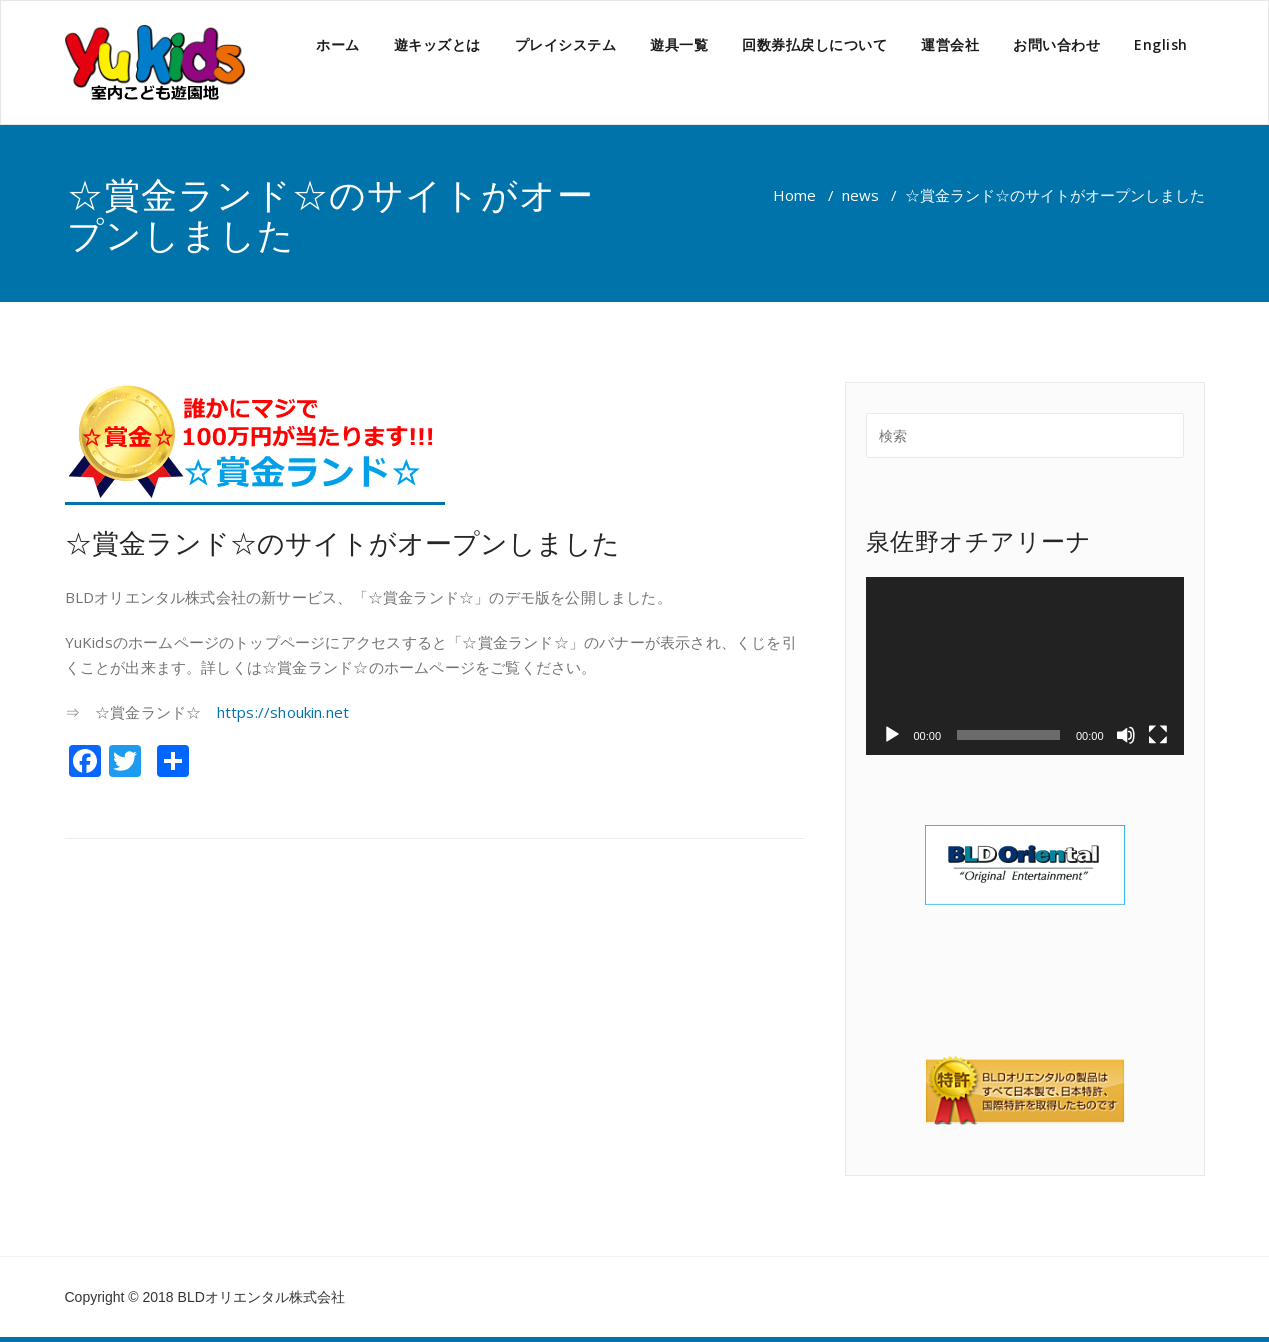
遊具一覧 (679, 44)
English (1161, 44)
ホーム (338, 44)
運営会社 (950, 44)
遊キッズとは (437, 44)
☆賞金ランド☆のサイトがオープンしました (342, 542)
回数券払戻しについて (814, 44)
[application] (1025, 666)
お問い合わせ (1056, 44)
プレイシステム (566, 44)
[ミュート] (1126, 735)
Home (794, 195)
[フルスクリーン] (1158, 735)
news (860, 195)
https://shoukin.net (283, 712)
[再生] (892, 735)
